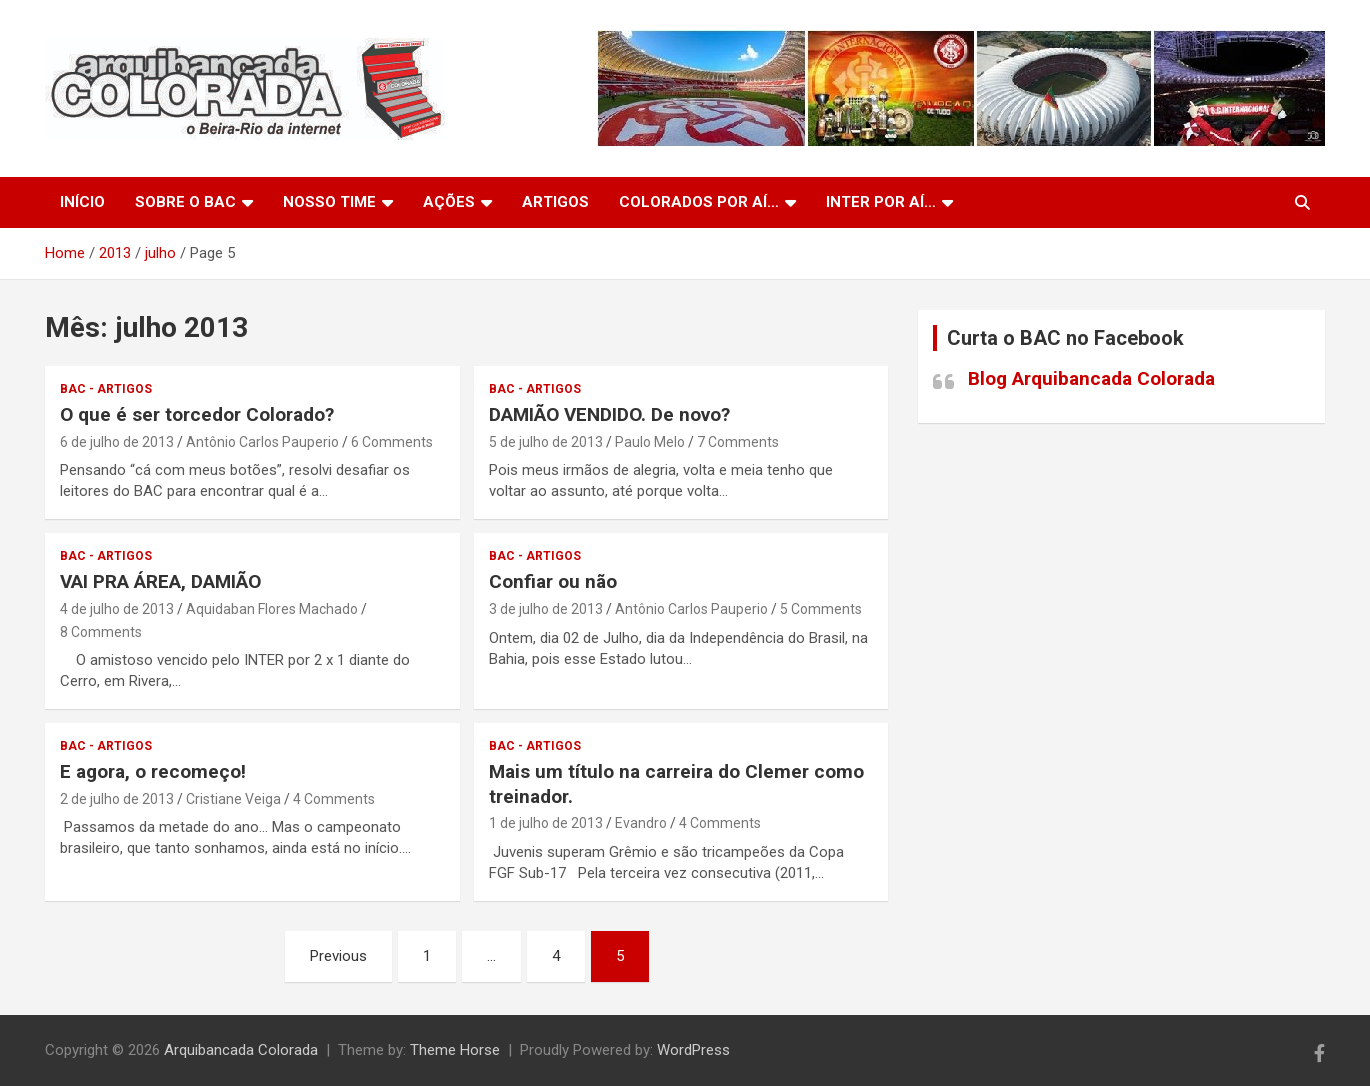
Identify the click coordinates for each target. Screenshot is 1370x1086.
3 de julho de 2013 (546, 609)
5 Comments (821, 609)
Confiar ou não (553, 581)
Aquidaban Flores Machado (272, 609)
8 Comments (101, 632)
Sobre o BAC (185, 202)
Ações (449, 202)
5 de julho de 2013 (546, 442)
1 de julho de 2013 (546, 823)
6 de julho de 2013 (117, 442)
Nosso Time (329, 202)
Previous (338, 956)
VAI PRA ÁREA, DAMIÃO (160, 581)
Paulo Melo (650, 442)
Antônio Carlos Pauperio (262, 442)
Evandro (641, 823)
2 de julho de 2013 (117, 799)
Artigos (555, 202)
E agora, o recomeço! (153, 771)
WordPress (693, 1050)
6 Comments (392, 442)
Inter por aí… (881, 202)
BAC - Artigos (106, 389)
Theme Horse (455, 1050)
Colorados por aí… (699, 202)
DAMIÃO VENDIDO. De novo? (609, 414)
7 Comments (738, 442)
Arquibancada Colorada (241, 1050)
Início (82, 202)
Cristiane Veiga (233, 799)
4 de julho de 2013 (117, 609)
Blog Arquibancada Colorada (1091, 378)
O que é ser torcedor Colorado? (197, 414)
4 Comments (334, 799)
